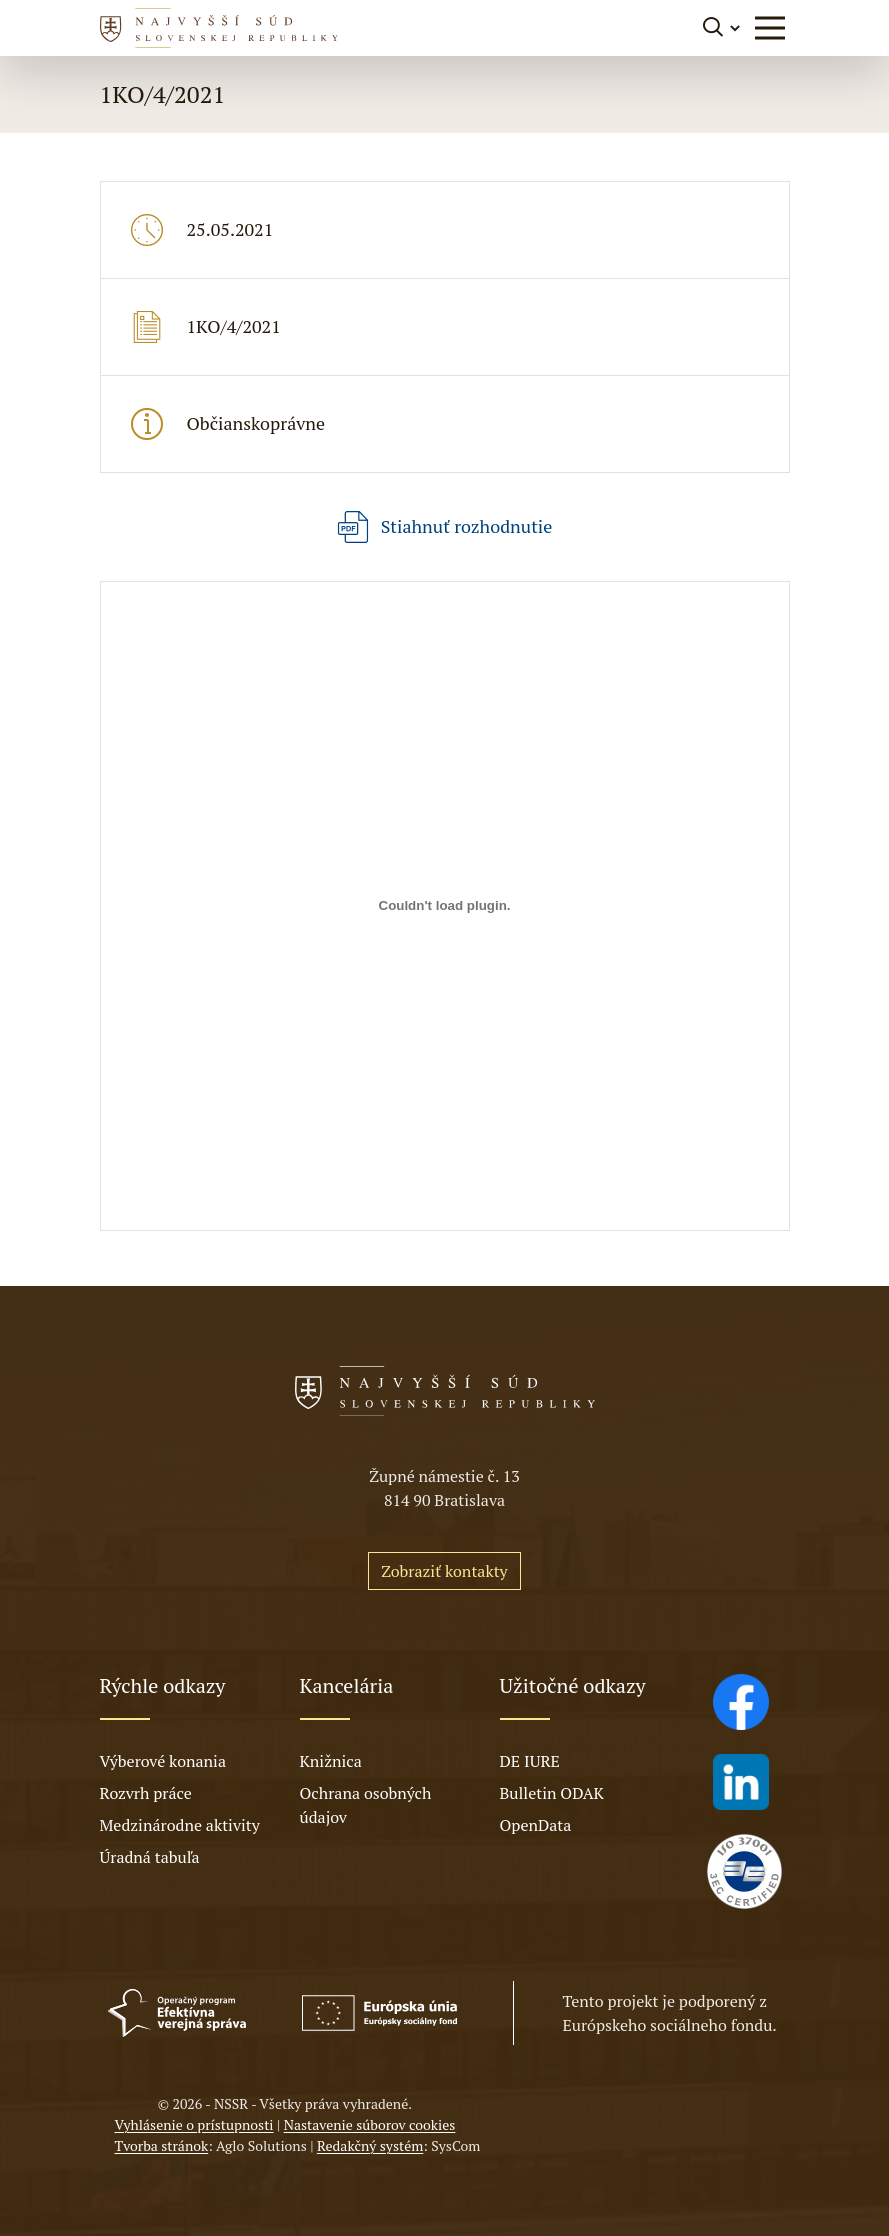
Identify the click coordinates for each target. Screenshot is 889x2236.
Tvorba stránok (162, 2145)
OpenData (536, 1825)
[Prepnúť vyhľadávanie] (722, 27)
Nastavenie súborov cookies (370, 2124)
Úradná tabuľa (150, 1857)
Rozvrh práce (146, 1793)
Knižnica (331, 1761)
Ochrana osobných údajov (366, 1805)
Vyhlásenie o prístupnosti (194, 2124)
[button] (770, 28)
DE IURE (530, 1761)
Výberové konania (163, 1761)
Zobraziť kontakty (444, 1571)
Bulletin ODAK (552, 1793)
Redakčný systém (370, 2145)
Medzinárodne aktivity (180, 1825)
